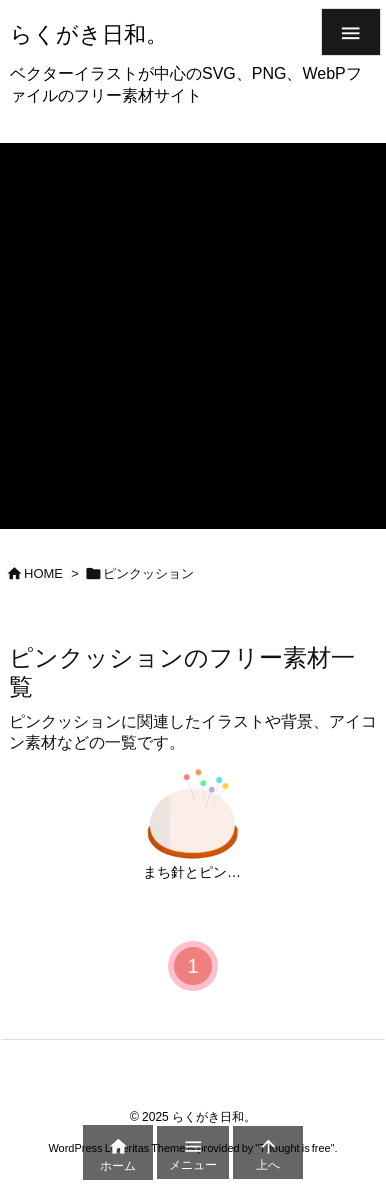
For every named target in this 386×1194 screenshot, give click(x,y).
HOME (43, 573)
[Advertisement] (193, 336)
